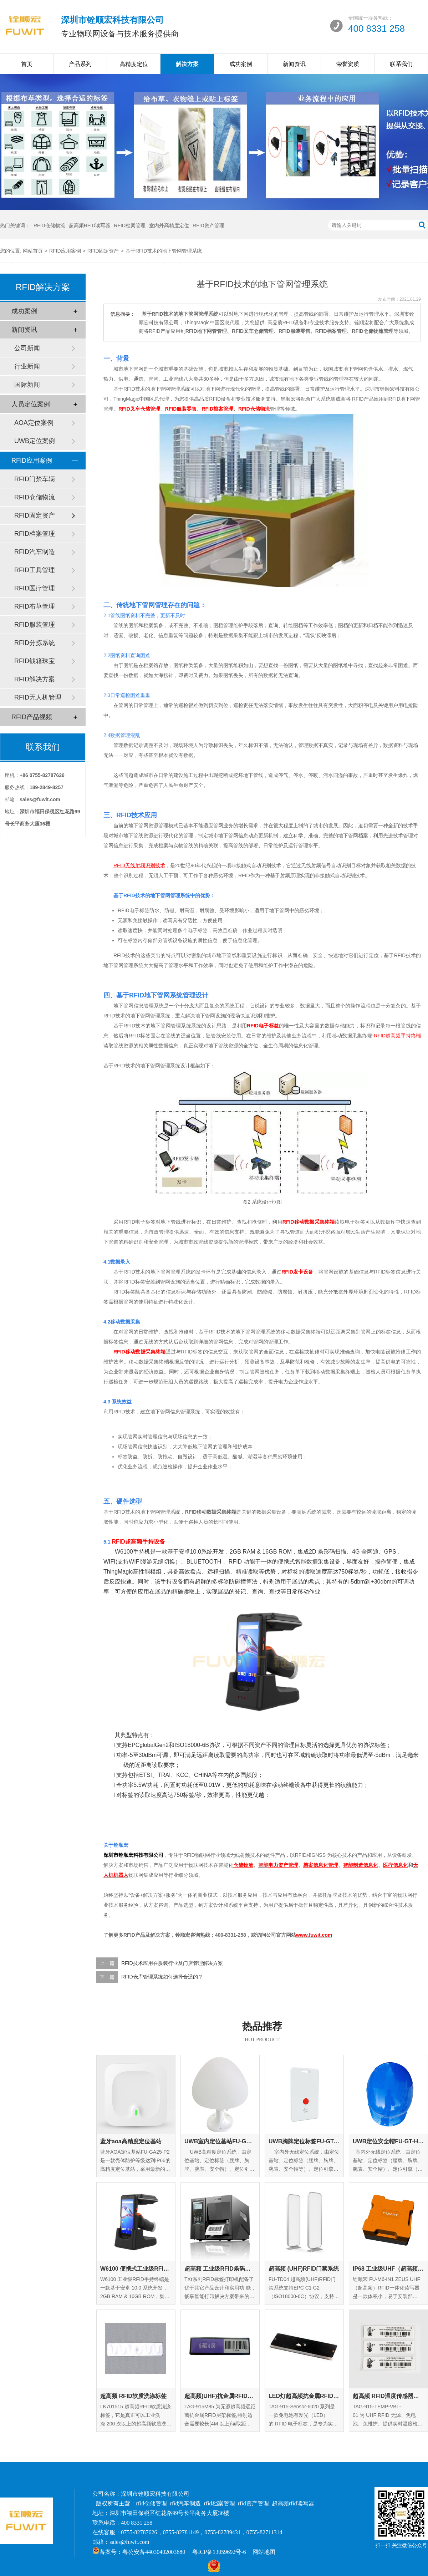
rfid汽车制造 (185, 2503)
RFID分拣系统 (34, 642)
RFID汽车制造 (34, 551)
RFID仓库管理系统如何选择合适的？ (162, 1977)
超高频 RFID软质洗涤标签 (133, 2396)
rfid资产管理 (253, 2503)
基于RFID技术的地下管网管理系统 (164, 251)
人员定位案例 (30, 404)
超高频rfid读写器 (293, 2503)
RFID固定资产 (103, 251)
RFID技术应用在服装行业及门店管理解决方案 (172, 1963)
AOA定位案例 (34, 422)
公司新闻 (27, 348)
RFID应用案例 (65, 251)
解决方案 (187, 64)
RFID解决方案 (34, 679)
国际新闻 (27, 384)
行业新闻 (27, 366)
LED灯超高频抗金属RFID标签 (304, 2396)
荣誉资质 (347, 64)
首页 (26, 64)
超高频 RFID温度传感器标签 (388, 2396)
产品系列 (80, 64)
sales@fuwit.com (129, 2542)
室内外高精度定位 (169, 225)
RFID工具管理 (34, 570)
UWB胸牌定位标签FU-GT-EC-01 (304, 2141)
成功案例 (240, 64)
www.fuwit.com (314, 1935)
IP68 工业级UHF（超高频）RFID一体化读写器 (388, 2269)
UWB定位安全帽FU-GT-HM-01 (388, 2141)
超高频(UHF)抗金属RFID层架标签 (220, 2396)
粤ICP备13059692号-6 (219, 2552)
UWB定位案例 (34, 440)
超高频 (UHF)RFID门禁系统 (304, 2269)
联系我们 (401, 64)
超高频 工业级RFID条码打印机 (220, 2269)
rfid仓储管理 (151, 2503)
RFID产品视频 (31, 717)
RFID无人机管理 (37, 697)
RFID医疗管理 (34, 588)
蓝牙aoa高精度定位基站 (131, 2141)
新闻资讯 (294, 64)
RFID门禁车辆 (34, 479)
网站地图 (264, 2552)
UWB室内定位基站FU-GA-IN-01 (220, 2141)
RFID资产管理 (208, 225)
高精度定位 (133, 64)
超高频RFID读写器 (90, 225)
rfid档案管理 (219, 2503)
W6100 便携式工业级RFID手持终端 (136, 2269)
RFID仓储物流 (49, 225)
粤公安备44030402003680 (153, 2552)
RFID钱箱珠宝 (34, 661)
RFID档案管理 (130, 225)
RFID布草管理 (34, 606)
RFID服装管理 (34, 624)
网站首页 (33, 251)
